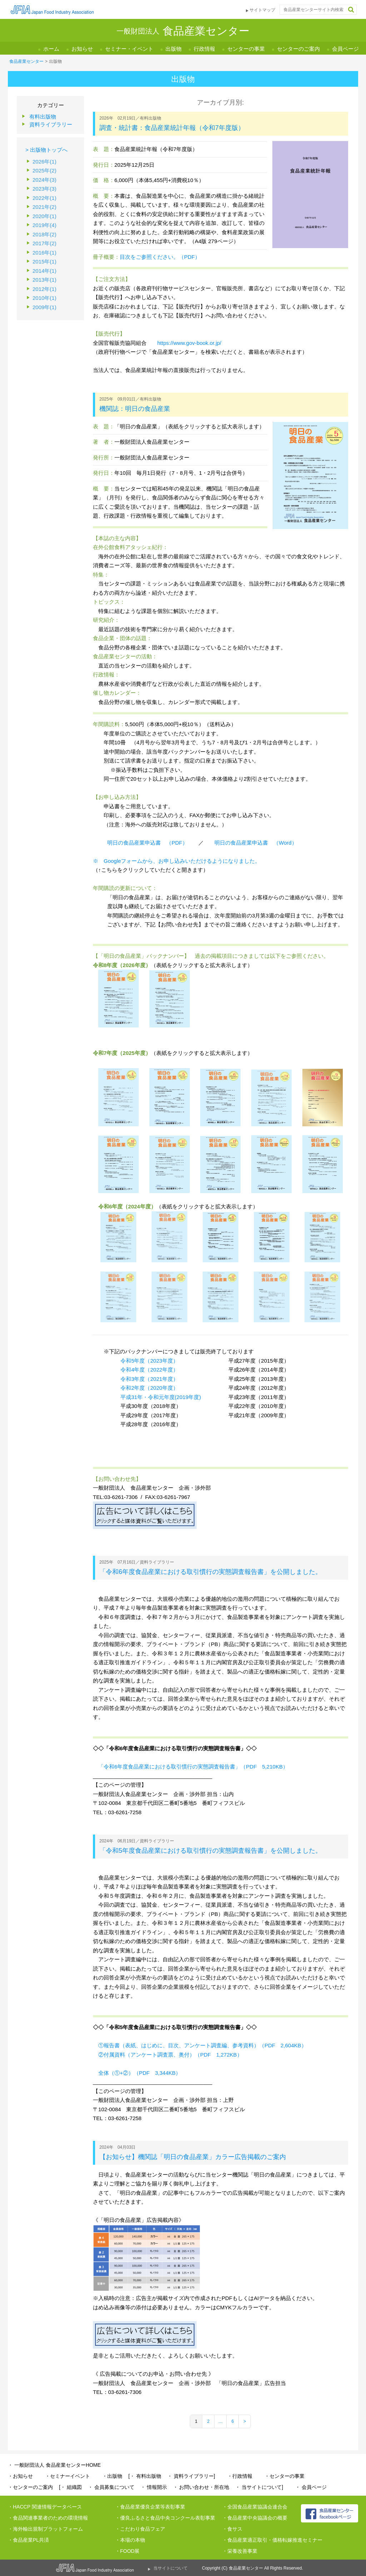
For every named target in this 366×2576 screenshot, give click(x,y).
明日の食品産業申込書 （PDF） (147, 843)
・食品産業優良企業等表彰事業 (150, 2507)
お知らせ (82, 49)
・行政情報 (239, 2476)
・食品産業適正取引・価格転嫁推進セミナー (272, 2540)
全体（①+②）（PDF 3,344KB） (139, 2073)
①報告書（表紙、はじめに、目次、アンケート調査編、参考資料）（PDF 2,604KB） (202, 2045)
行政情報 (204, 49)
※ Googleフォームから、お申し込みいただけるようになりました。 (176, 861)
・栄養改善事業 (239, 2551)
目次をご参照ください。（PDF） (160, 257)
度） (173, 1388)
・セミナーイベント (67, 2476)
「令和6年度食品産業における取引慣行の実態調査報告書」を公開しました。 (210, 1571)
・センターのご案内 (30, 2487)
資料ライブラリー (50, 124)
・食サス (232, 2529)
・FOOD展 (127, 2551)
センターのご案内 (298, 49)
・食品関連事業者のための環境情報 (48, 2518)
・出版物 (112, 2476)
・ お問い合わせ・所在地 (201, 2487)
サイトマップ (262, 9)
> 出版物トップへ (46, 150)
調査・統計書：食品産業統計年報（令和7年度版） (171, 127)
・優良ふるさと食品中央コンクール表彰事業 (165, 2518)
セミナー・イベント (129, 49)
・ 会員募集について (111, 2487)
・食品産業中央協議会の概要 (254, 2518)
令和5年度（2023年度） (149, 1361)
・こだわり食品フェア (140, 2529)
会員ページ (345, 49)
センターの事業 (246, 49)
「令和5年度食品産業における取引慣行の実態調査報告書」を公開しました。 (210, 1850)
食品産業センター (26, 61)
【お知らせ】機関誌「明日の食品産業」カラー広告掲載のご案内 (192, 2156)
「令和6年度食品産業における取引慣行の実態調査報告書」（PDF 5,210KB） (193, 1767)
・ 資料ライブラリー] (191, 2476)
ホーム (51, 49)
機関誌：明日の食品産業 (134, 408)
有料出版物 (42, 117)
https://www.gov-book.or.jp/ (189, 343)
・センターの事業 (284, 2476)
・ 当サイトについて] (259, 2487)
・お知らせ (20, 2476)
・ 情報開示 (153, 2487)
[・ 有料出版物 (144, 2476)
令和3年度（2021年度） (149, 1379)
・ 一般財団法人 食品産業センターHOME (54, 2464)
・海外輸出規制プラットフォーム (45, 2529)
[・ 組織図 (70, 2487)
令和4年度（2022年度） (149, 1370)
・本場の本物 (130, 2540)
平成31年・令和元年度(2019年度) (160, 1397)
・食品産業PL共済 (28, 2540)
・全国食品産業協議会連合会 (254, 2507)
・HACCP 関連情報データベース (45, 2507)
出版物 (173, 49)
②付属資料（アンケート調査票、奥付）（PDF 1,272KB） (170, 2055)
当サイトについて (170, 2568)
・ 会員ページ (311, 2487)
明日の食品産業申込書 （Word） (255, 843)
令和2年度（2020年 (144, 1388)
